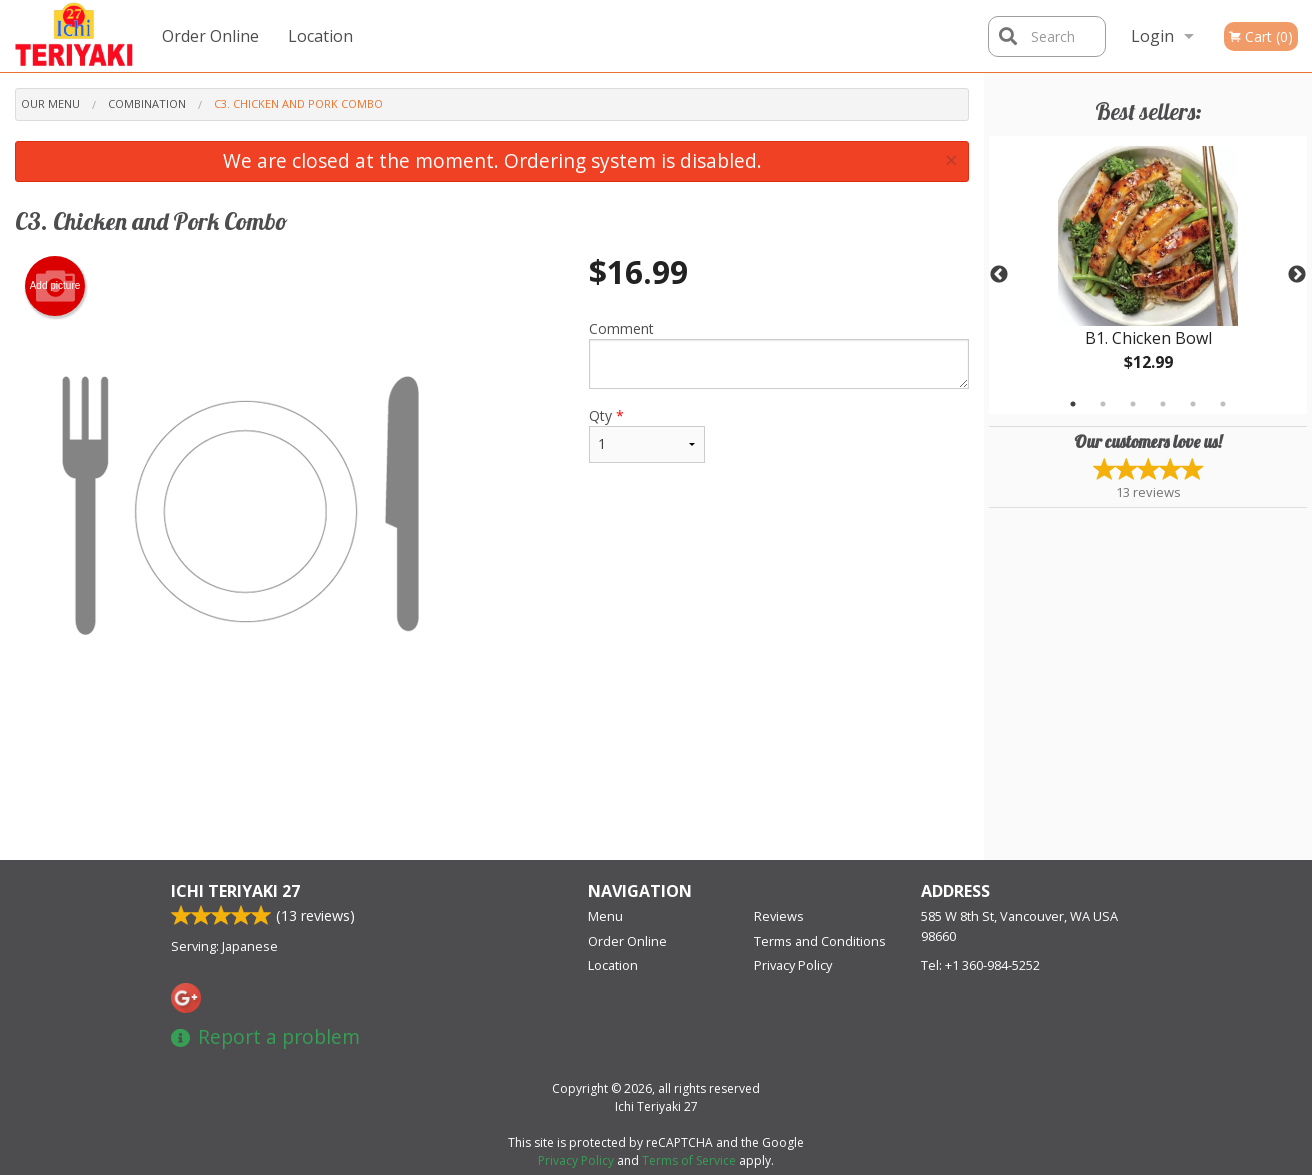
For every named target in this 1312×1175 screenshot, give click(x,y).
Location (320, 36)
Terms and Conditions (820, 941)
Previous (999, 275)
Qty (647, 434)
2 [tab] (1103, 404)
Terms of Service (689, 1160)
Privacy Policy (793, 965)
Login (1152, 36)
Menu (605, 916)
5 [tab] (1193, 404)
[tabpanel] (1148, 275)
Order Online (210, 36)
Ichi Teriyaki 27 (235, 891)
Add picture (55, 286)
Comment (779, 354)
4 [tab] (1163, 404)
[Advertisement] (492, 795)
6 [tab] (1223, 404)
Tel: (980, 965)
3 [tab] (1133, 404)
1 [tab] (1073, 404)
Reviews (779, 916)
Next (1297, 275)
